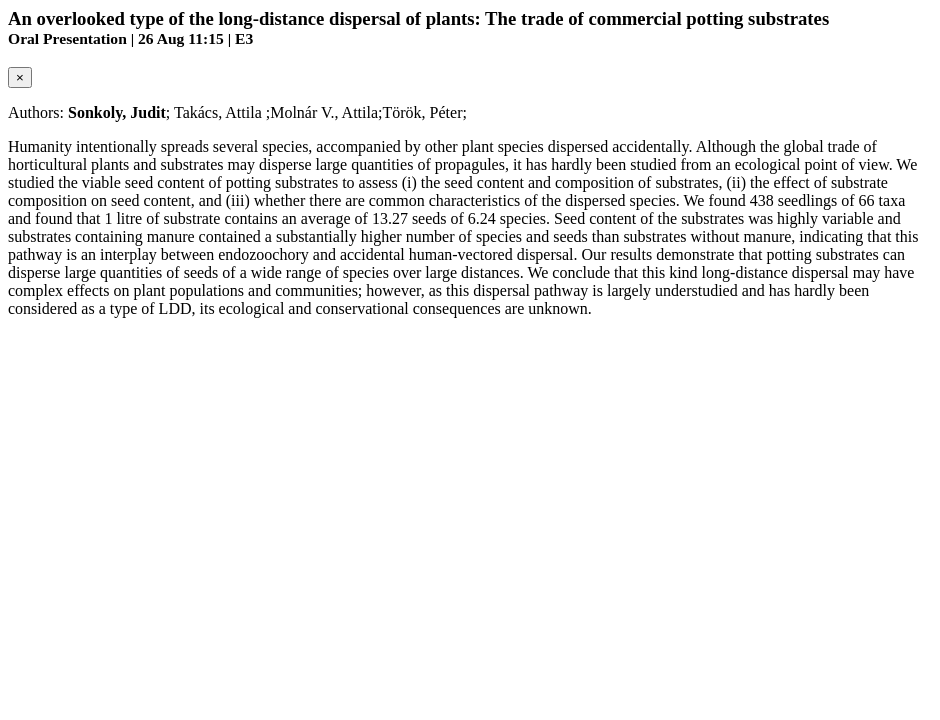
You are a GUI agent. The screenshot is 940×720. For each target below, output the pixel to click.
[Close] (20, 77)
